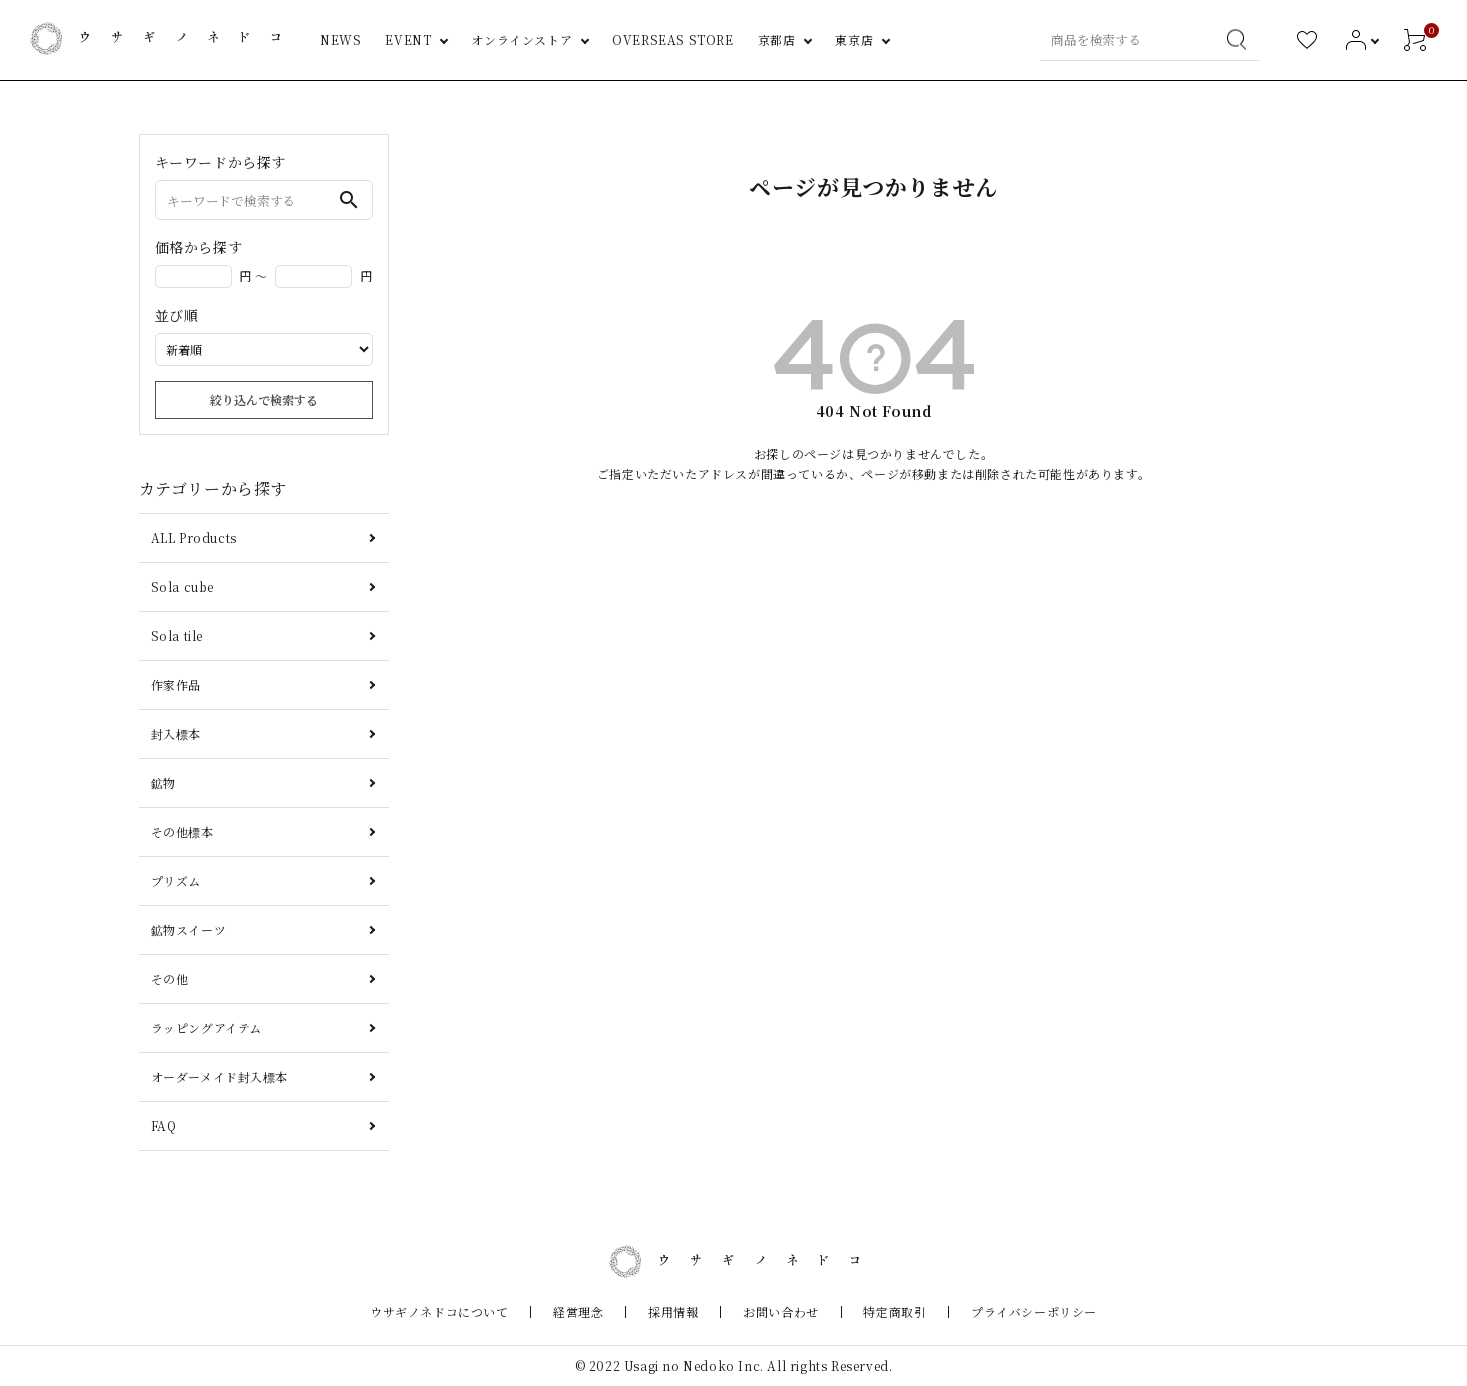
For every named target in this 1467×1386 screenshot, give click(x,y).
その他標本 (182, 831)
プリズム (176, 880)
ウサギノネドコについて (478, 1311)
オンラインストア (521, 39)
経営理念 (602, 1311)
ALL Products (194, 537)
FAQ (164, 1125)
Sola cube (182, 586)
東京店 (854, 39)
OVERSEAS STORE (672, 39)
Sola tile (177, 635)
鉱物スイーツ (189, 929)
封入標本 (176, 733)
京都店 (777, 39)
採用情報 (681, 1311)
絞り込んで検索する (264, 399)
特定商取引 (871, 1311)
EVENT (408, 39)
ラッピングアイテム (206, 1027)
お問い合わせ (773, 1311)
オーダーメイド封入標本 (220, 1076)
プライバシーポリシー (995, 1311)
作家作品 (176, 684)
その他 (170, 978)
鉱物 (163, 782)
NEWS (340, 39)
